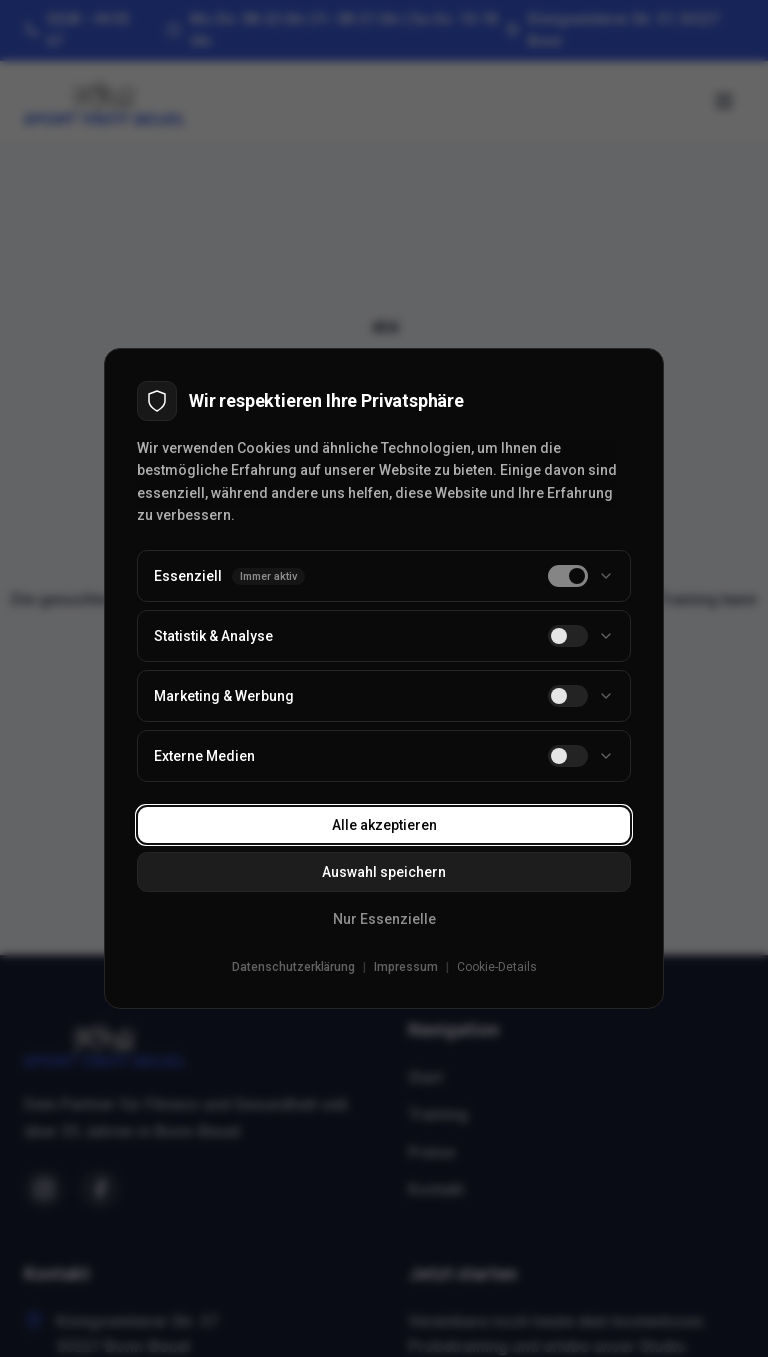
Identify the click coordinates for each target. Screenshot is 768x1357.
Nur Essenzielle (384, 919)
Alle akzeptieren (384, 825)
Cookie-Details (497, 967)
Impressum (406, 967)
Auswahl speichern (384, 872)
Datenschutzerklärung (293, 967)
